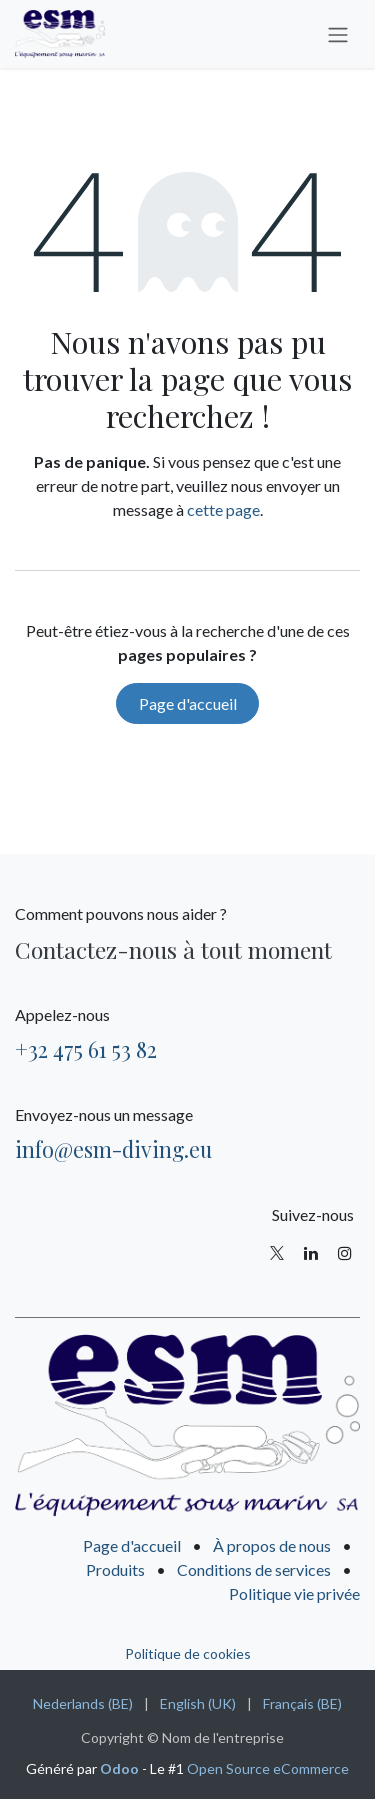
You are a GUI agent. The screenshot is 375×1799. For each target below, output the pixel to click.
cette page (223, 509)
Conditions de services (254, 1569)
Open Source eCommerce (268, 1768)
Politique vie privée (294, 1593)
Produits (115, 1569)
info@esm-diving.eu (113, 1149)
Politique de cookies (188, 1653)
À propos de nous (272, 1545)
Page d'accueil (188, 703)
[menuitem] (83, 1703)
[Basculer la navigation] (338, 34)
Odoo (121, 1768)
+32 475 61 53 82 (86, 1049)
